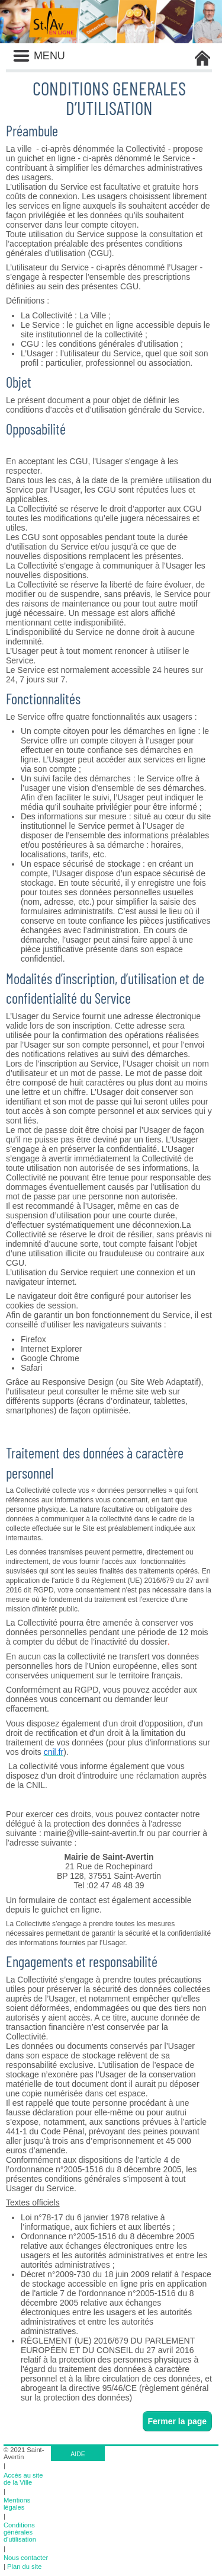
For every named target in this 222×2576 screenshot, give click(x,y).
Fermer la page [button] (177, 2421)
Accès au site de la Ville (23, 2479)
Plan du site (24, 2566)
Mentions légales (17, 2504)
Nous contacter (26, 2557)
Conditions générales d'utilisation (20, 2532)
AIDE (77, 2453)
